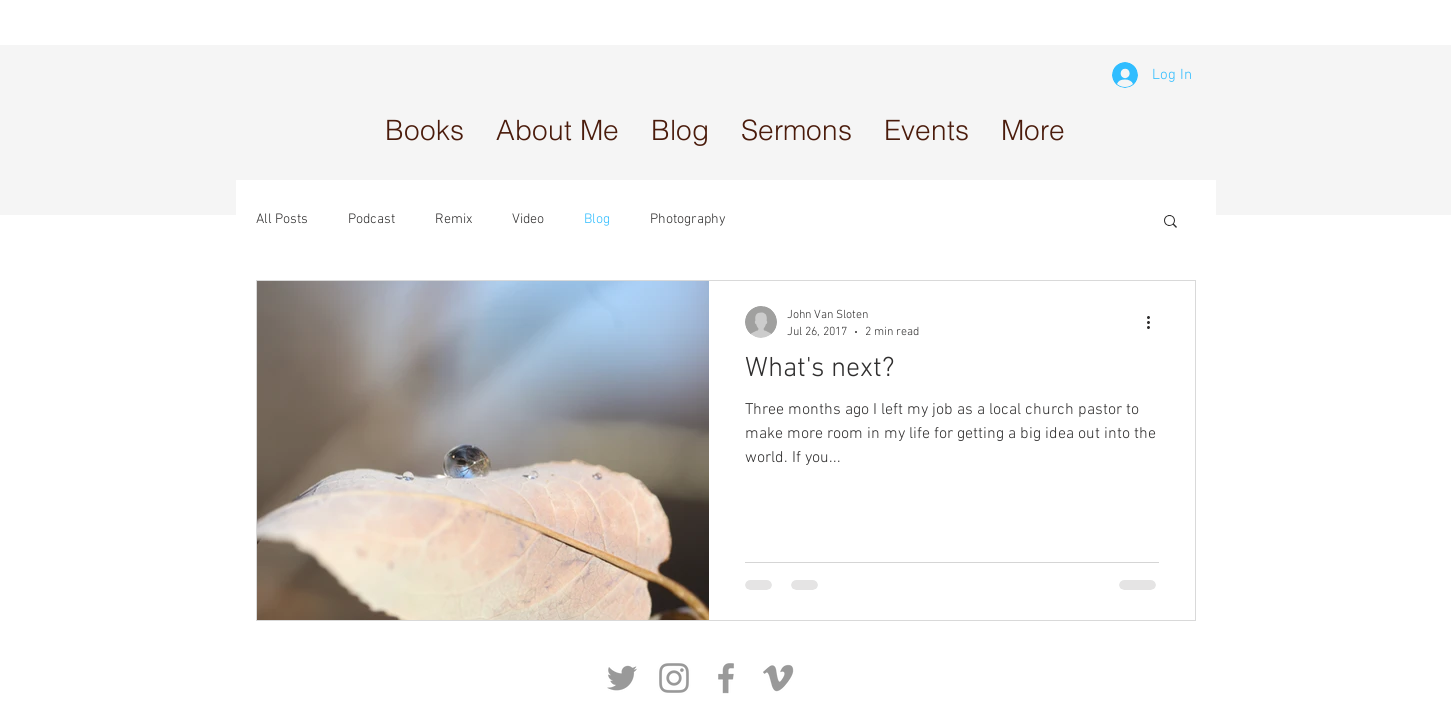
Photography (688, 219)
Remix (453, 219)
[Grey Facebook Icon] (726, 678)
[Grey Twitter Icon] (622, 678)
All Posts (282, 219)
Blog (597, 219)
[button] (796, 130)
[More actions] (1156, 322)
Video (528, 219)
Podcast (371, 219)
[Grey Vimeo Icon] (778, 678)
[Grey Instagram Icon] (674, 678)
